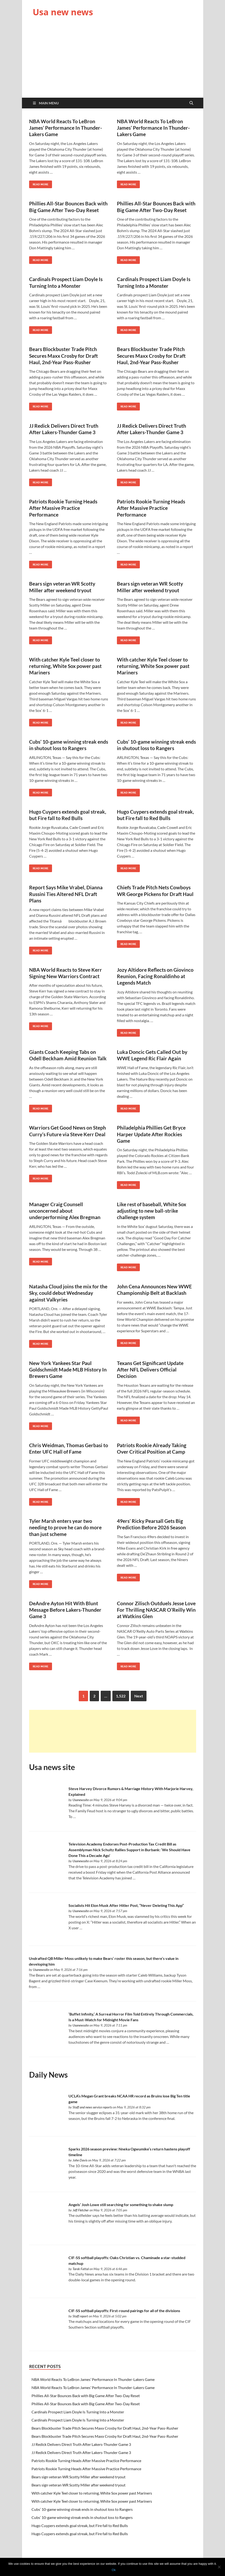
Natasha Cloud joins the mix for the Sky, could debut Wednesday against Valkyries (68, 1292)
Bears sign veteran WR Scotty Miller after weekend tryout (78, 2477)
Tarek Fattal (81, 2269)
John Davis (80, 2160)
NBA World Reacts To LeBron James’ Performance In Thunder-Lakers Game (65, 127)
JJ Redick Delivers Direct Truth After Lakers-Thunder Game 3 (81, 2444)
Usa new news (63, 12)
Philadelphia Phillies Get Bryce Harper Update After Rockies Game (151, 1134)
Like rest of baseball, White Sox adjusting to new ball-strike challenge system (151, 1210)
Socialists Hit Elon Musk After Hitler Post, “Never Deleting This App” (126, 1905)
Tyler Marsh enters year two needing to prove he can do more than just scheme (65, 1527)
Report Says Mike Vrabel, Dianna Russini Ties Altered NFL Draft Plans (66, 893)
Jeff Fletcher (81, 2210)
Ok (114, 2570)
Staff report (80, 2316)
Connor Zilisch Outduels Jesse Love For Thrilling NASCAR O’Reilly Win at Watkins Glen (156, 1609)
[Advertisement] (112, 61)
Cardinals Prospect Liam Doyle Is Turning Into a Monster (77, 2412)
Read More (38, 183)
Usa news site (52, 1767)
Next (138, 1696)
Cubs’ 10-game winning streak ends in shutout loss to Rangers (82, 2509)
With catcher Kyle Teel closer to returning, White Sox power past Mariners (65, 666)
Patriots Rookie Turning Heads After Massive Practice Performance (63, 507)
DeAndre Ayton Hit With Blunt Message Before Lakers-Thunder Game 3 (65, 1609)
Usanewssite (81, 1800)
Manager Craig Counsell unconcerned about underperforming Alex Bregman (64, 1210)
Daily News (48, 2074)
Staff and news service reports (92, 2107)
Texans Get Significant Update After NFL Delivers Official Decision (150, 1369)
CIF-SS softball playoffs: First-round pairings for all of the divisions (124, 2310)
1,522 (121, 1696)
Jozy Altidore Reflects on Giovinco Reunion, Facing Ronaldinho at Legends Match (155, 976)
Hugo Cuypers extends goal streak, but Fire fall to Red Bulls (79, 2525)
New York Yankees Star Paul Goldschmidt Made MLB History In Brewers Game (68, 1369)
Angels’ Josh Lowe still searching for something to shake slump (120, 2204)
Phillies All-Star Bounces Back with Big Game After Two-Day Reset (85, 2395)
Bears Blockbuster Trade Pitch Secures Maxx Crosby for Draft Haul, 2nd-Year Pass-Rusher (63, 355)
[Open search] (191, 103)
